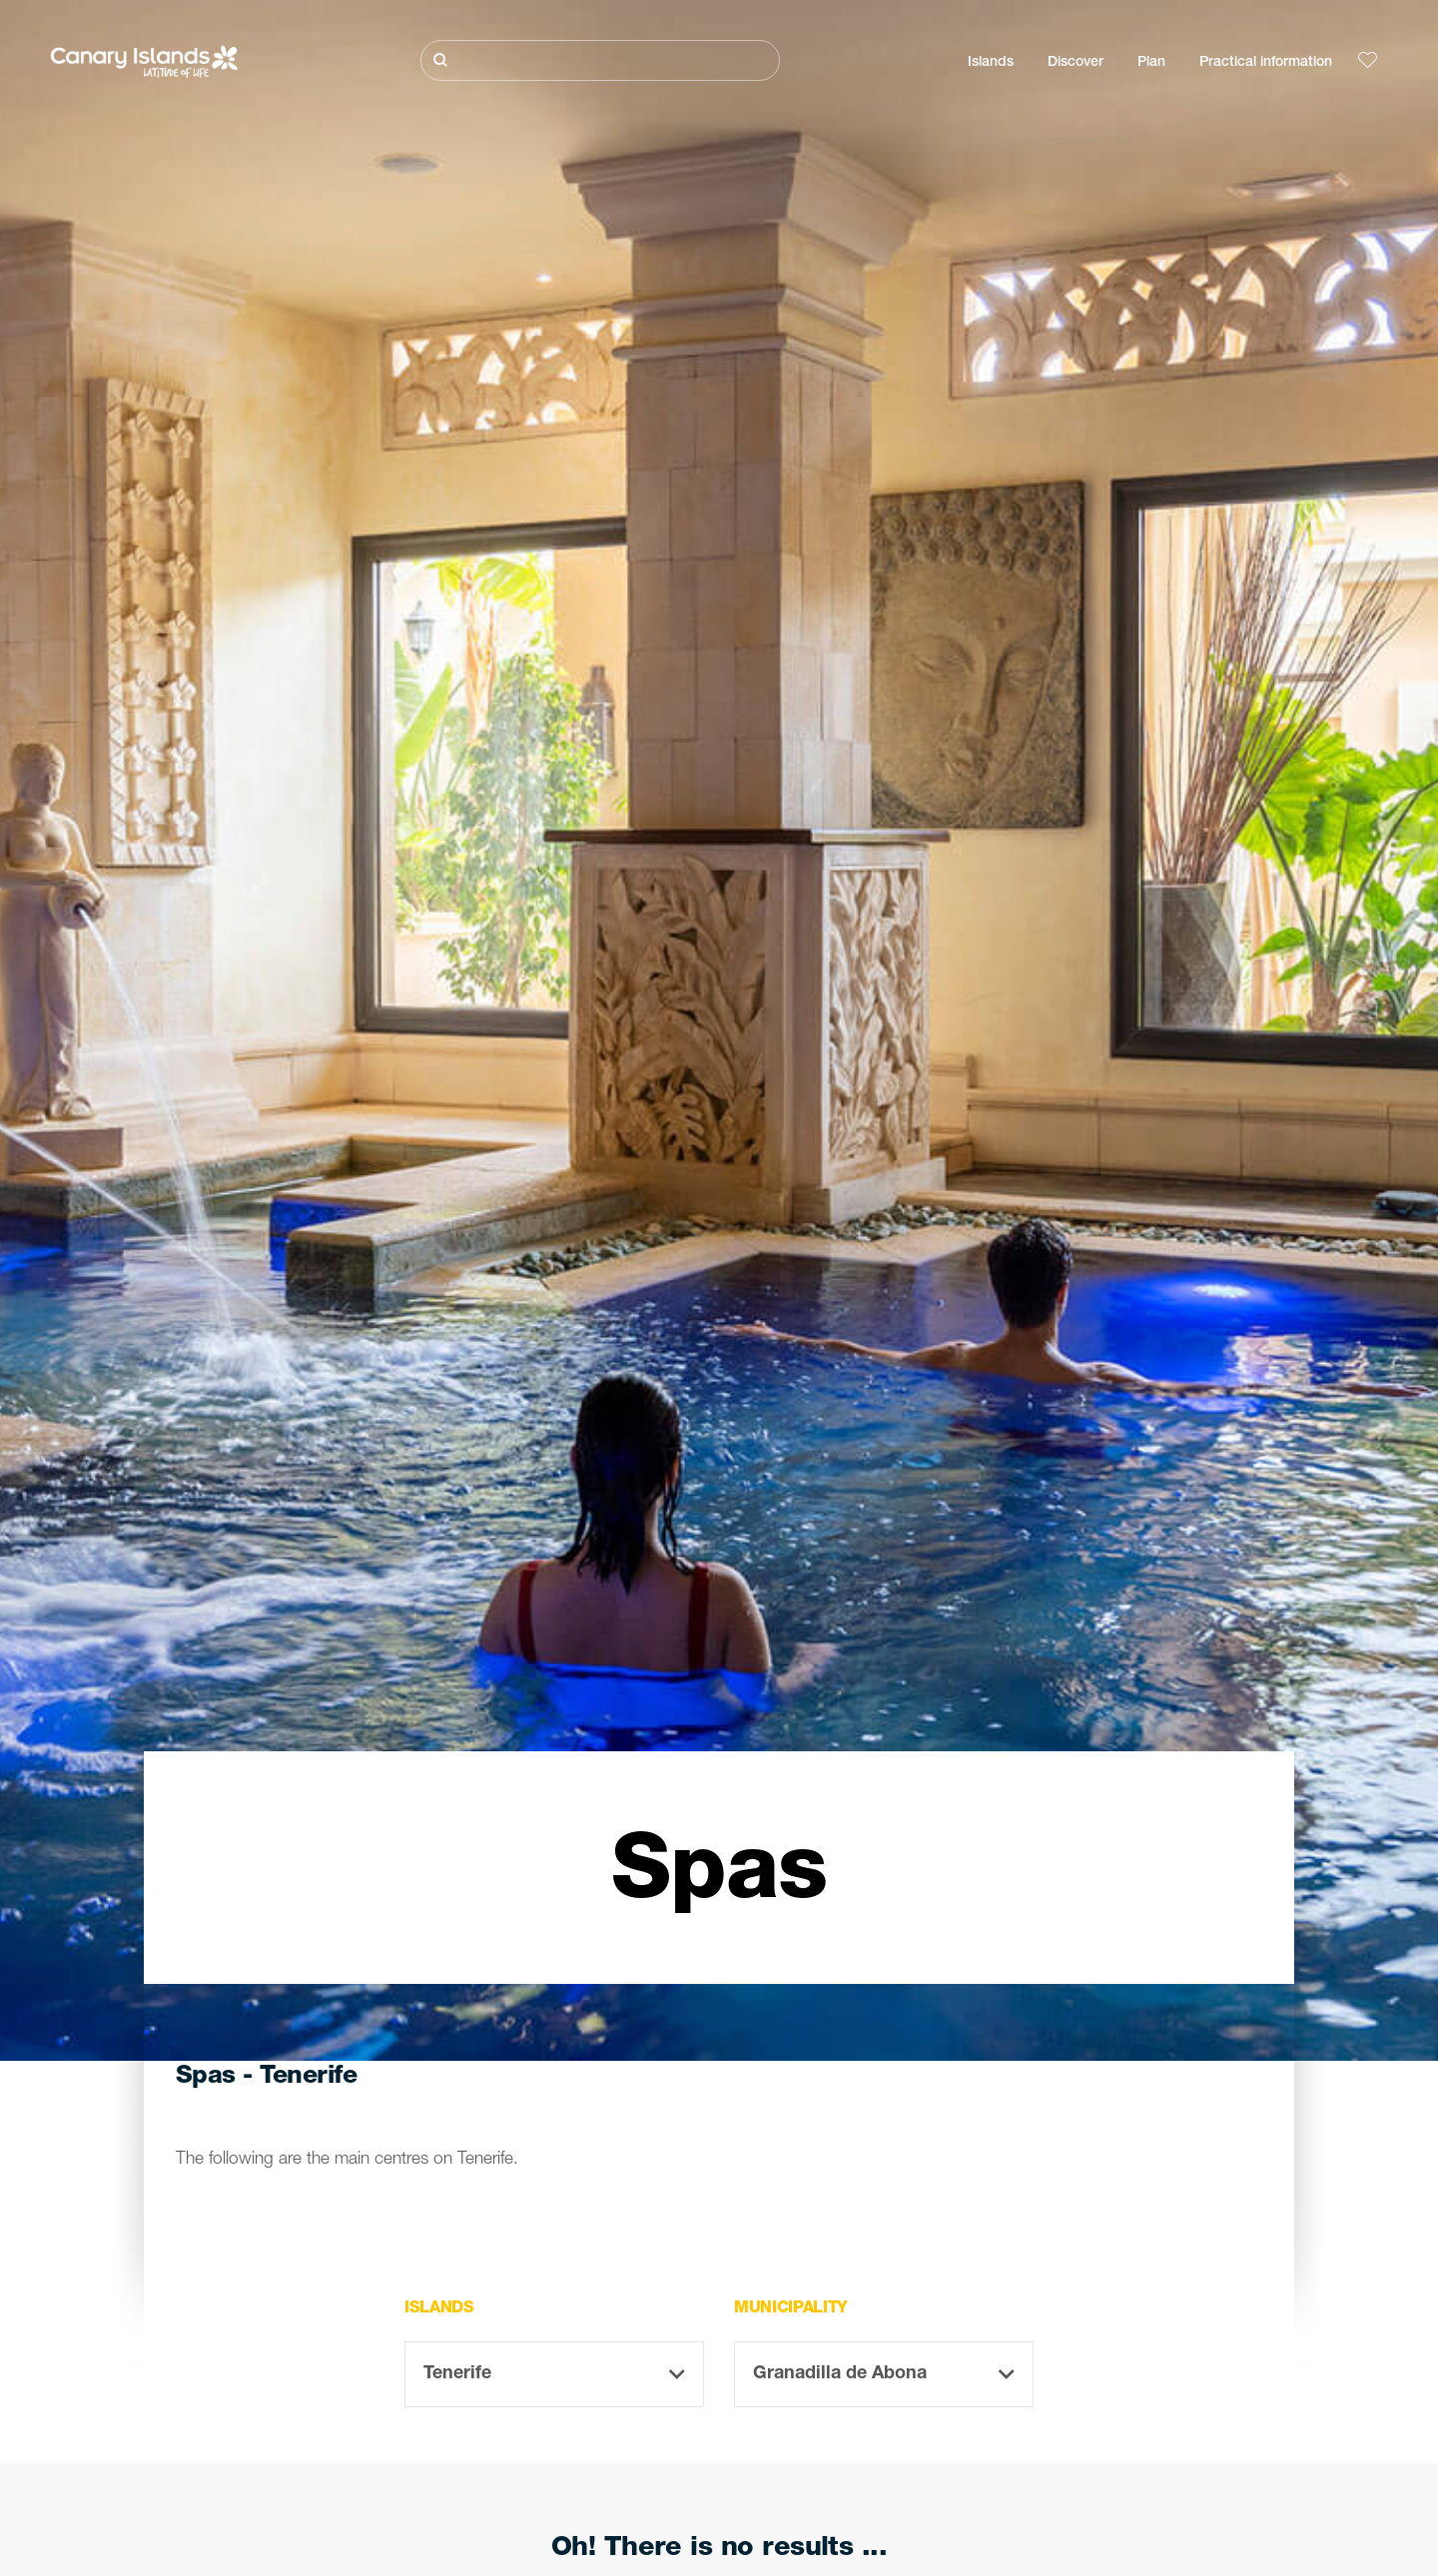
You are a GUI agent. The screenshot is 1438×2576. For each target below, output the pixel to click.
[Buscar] (600, 60)
